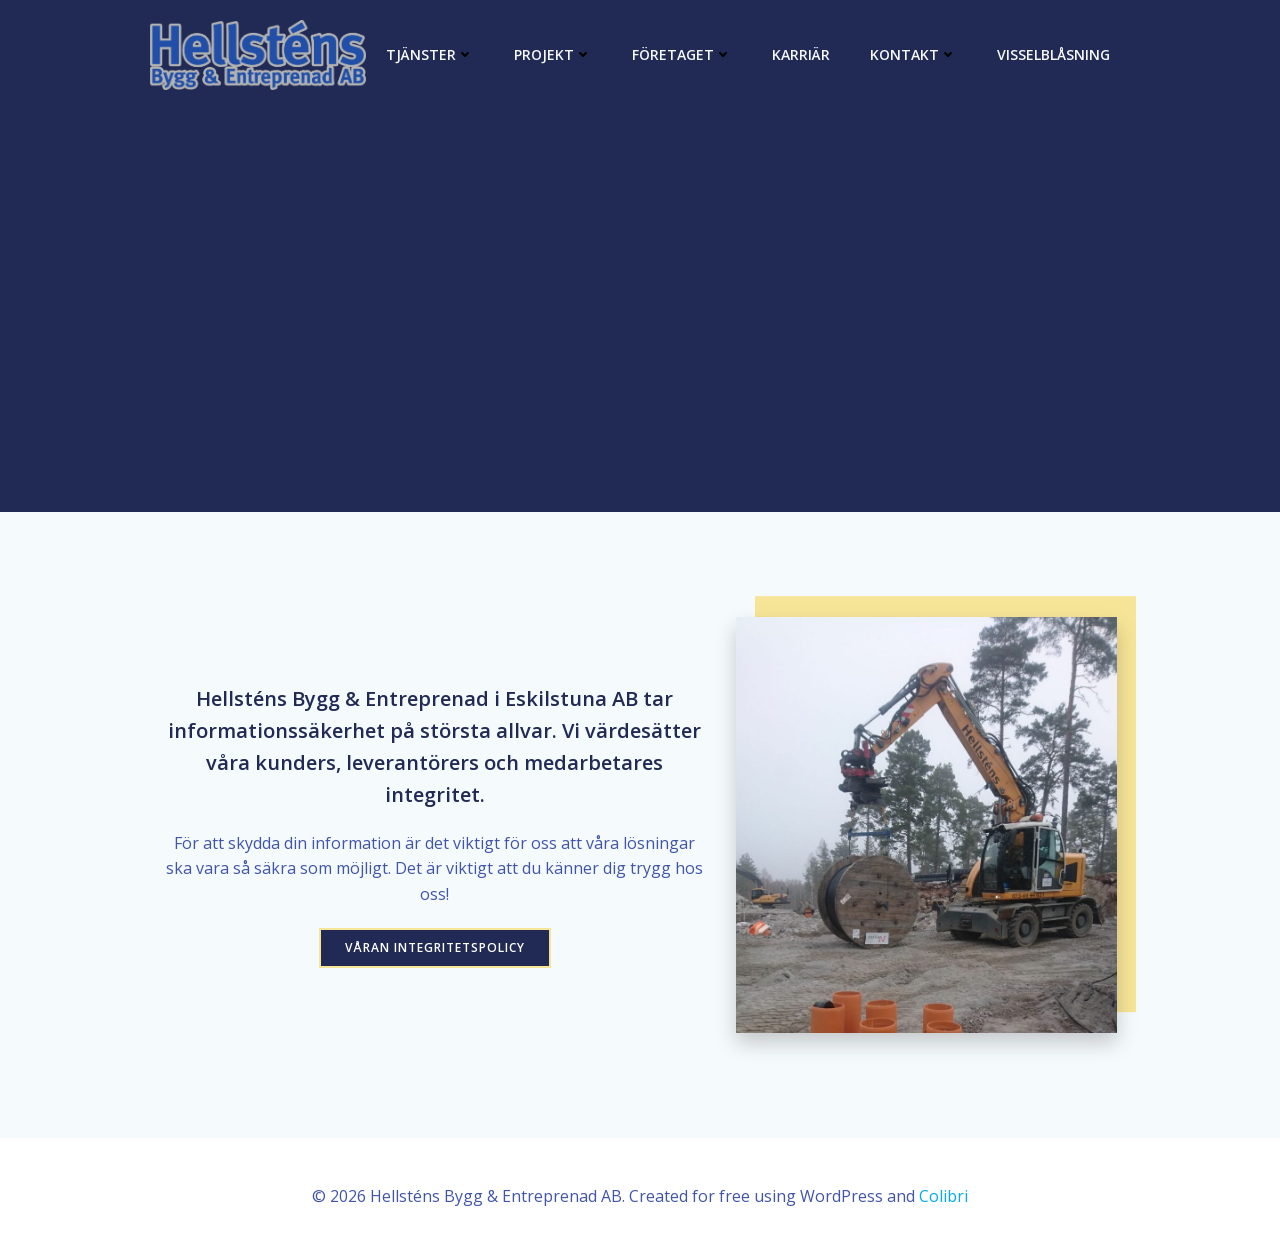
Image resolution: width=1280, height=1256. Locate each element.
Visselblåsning (1053, 54)
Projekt (553, 54)
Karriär (801, 54)
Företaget (682, 54)
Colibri (943, 1196)
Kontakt (913, 54)
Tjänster (430, 54)
